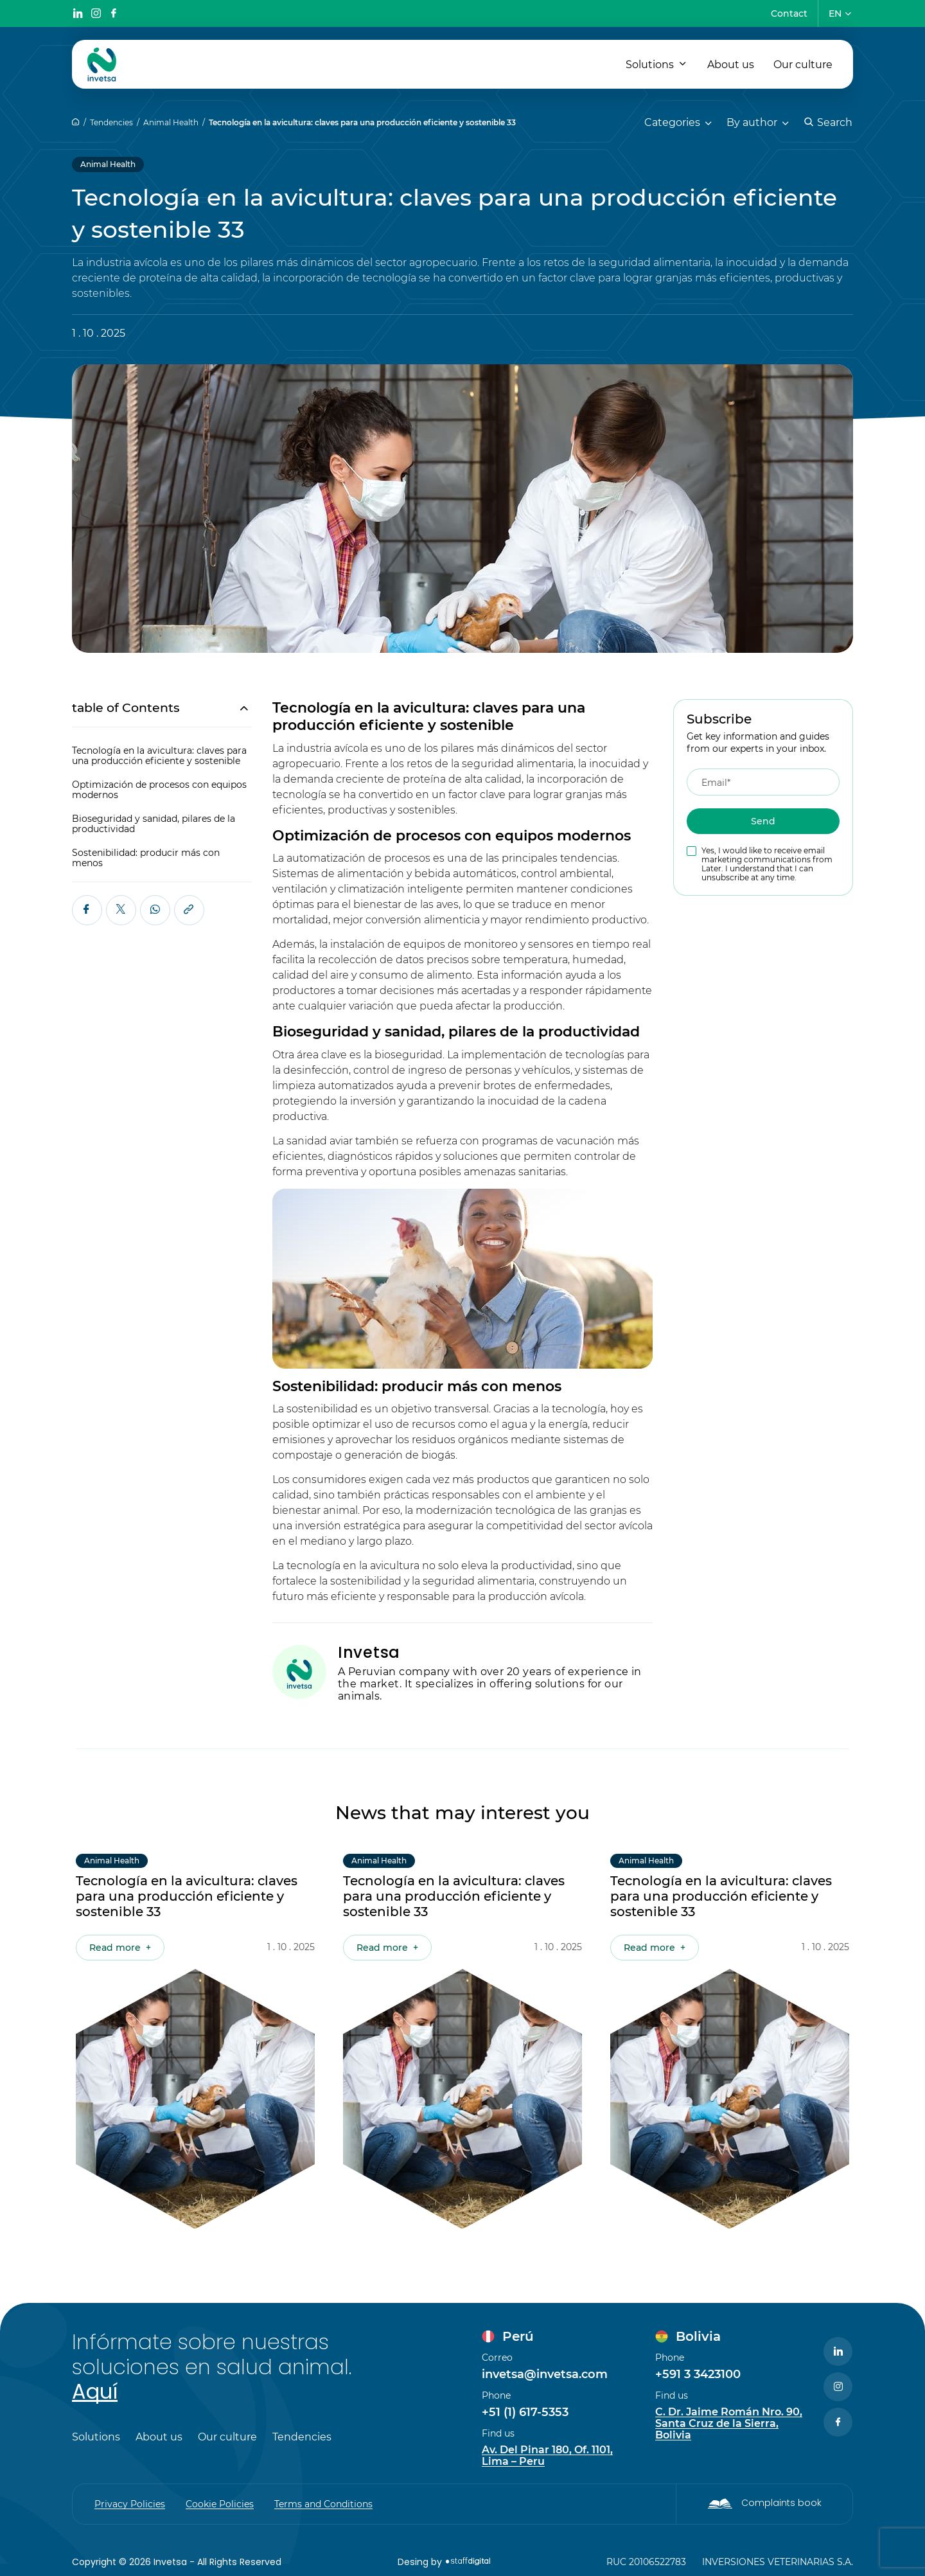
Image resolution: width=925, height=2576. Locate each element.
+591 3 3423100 (698, 2374)
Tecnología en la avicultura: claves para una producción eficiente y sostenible (159, 756)
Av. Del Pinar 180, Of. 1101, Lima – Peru (547, 2455)
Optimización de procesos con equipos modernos (159, 790)
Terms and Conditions (323, 2504)
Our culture (803, 64)
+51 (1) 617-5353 (525, 2412)
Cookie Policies (220, 2504)
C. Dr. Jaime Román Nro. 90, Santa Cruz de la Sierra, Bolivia (728, 2423)
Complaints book (781, 2502)
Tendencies (111, 122)
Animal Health (170, 122)
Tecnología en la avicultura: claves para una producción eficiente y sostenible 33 (362, 122)
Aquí (95, 2391)
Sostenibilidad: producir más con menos (146, 858)
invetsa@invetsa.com (545, 2374)
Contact (789, 13)
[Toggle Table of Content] (237, 708)
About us (730, 64)
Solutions (650, 64)
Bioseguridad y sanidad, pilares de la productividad (153, 824)
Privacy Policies (129, 2504)
